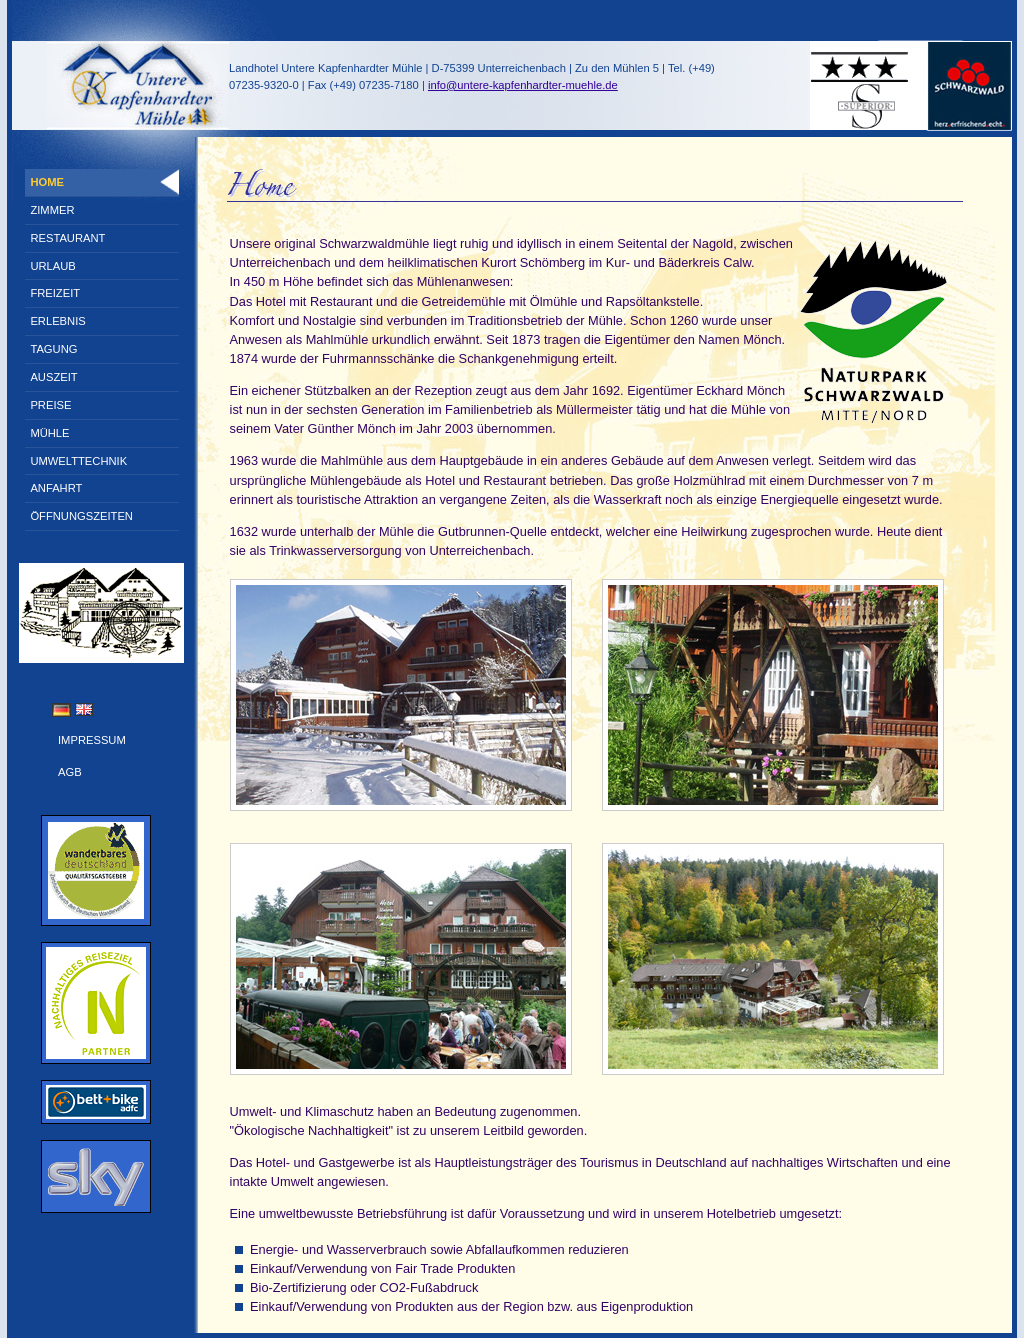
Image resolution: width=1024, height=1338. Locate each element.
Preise (50, 405)
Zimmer (52, 210)
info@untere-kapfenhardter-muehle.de (523, 85)
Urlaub (52, 266)
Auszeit (53, 377)
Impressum (92, 740)
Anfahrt (56, 488)
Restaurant (67, 238)
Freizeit (55, 293)
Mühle (49, 433)
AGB (70, 772)
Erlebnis (57, 321)
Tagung (53, 349)
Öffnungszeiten (81, 516)
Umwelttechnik (78, 461)
